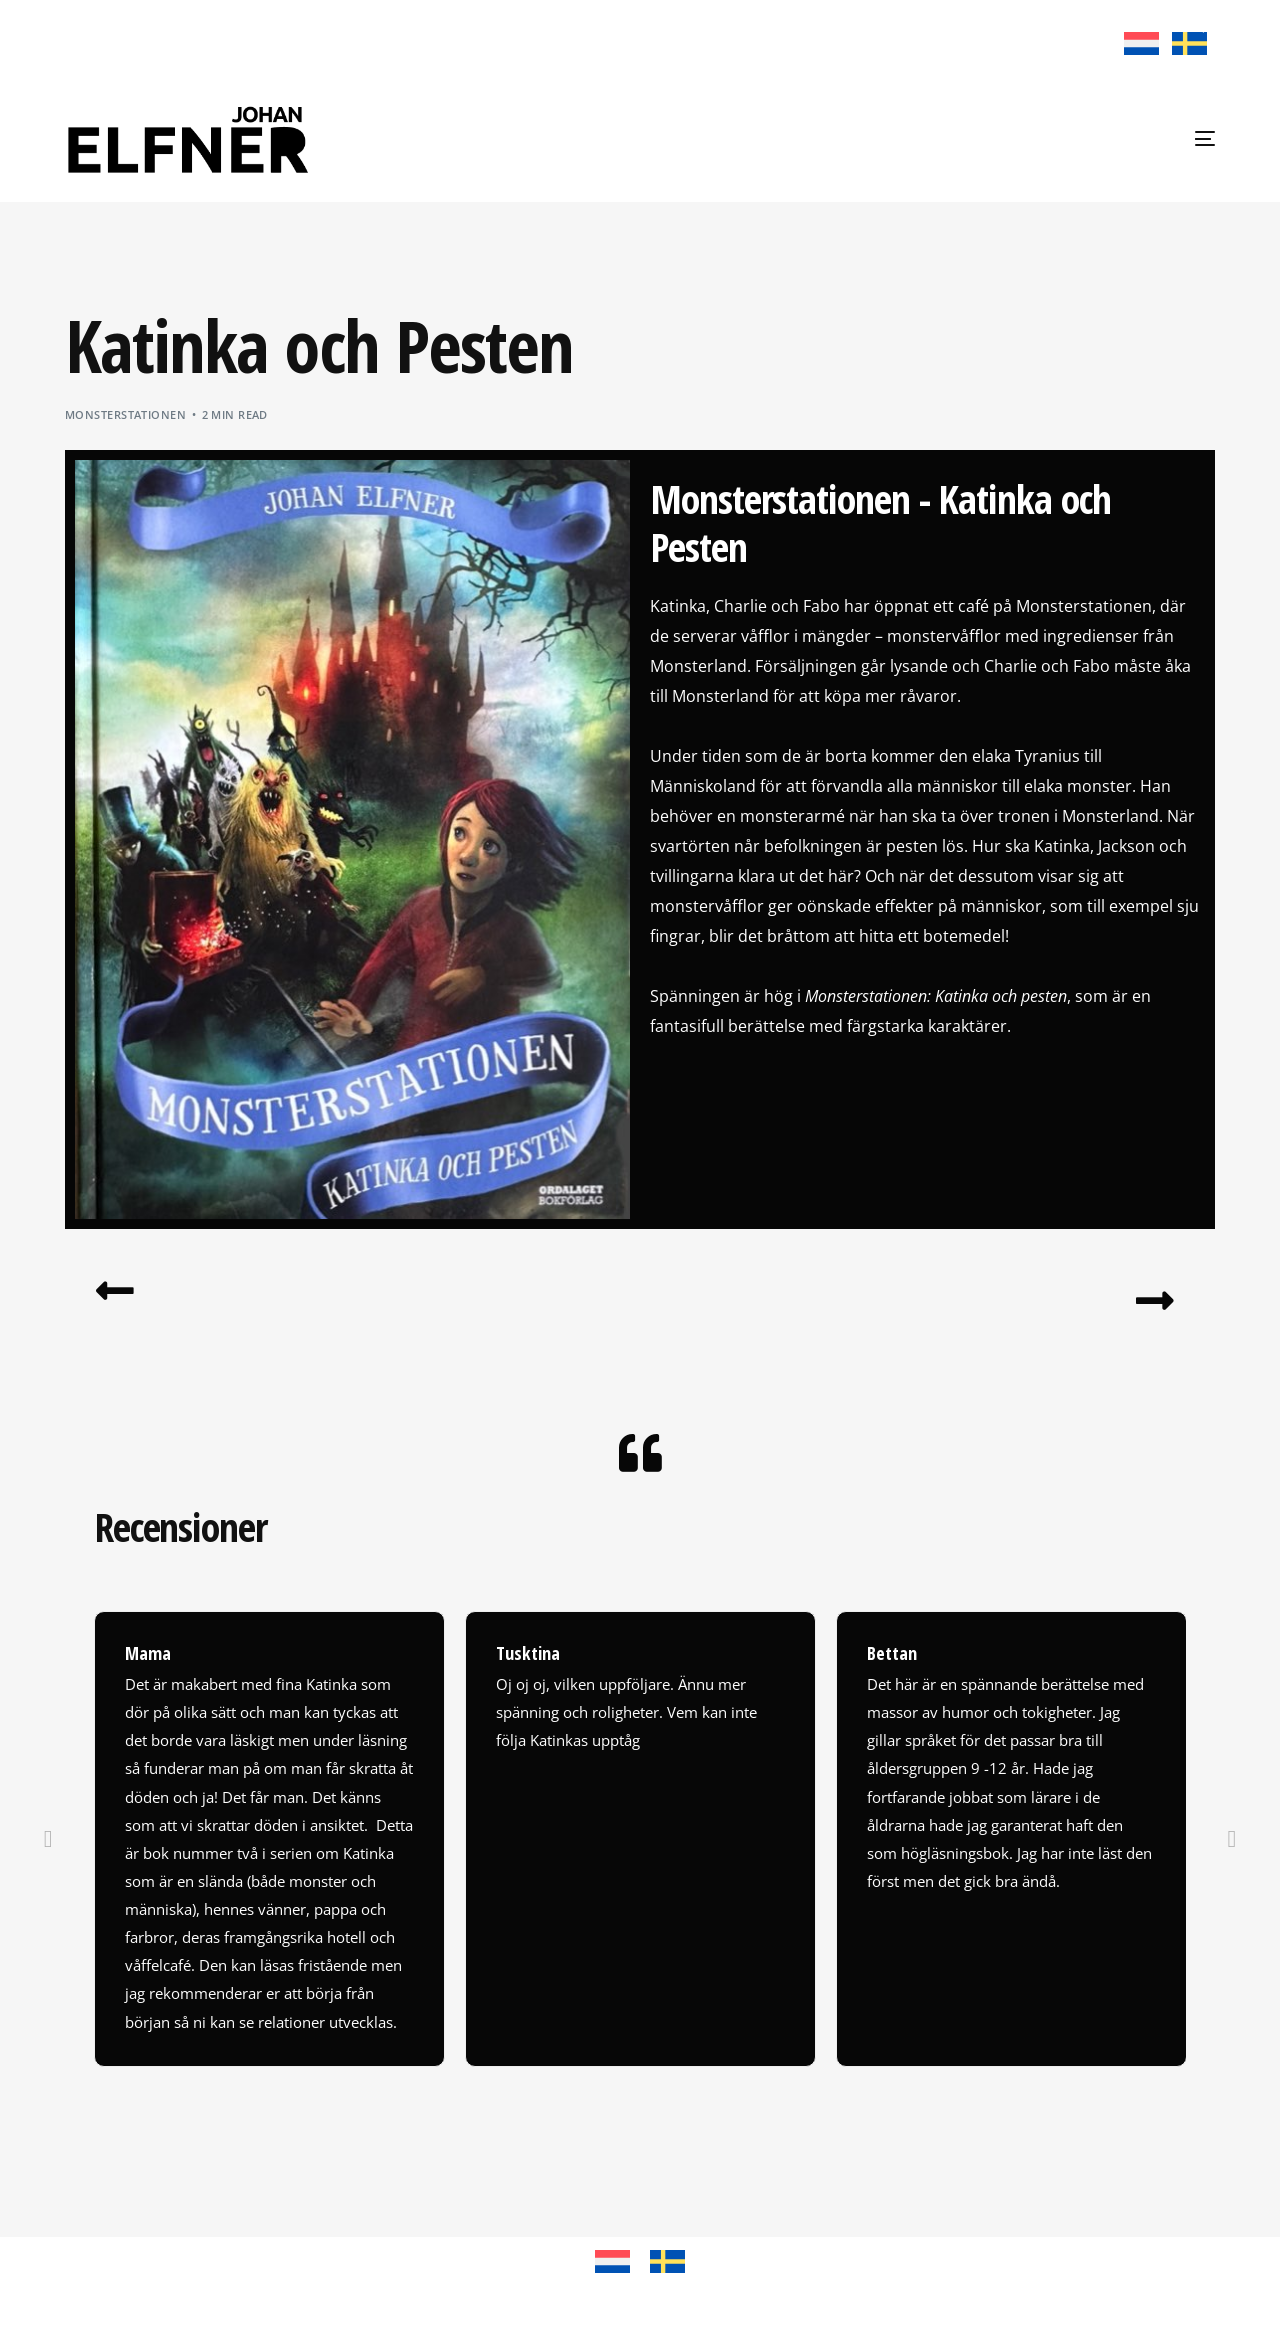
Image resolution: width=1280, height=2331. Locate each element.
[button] (48, 1853)
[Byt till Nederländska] (1142, 43)
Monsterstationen (125, 414)
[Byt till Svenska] (1186, 43)
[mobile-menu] (1177, 138)
